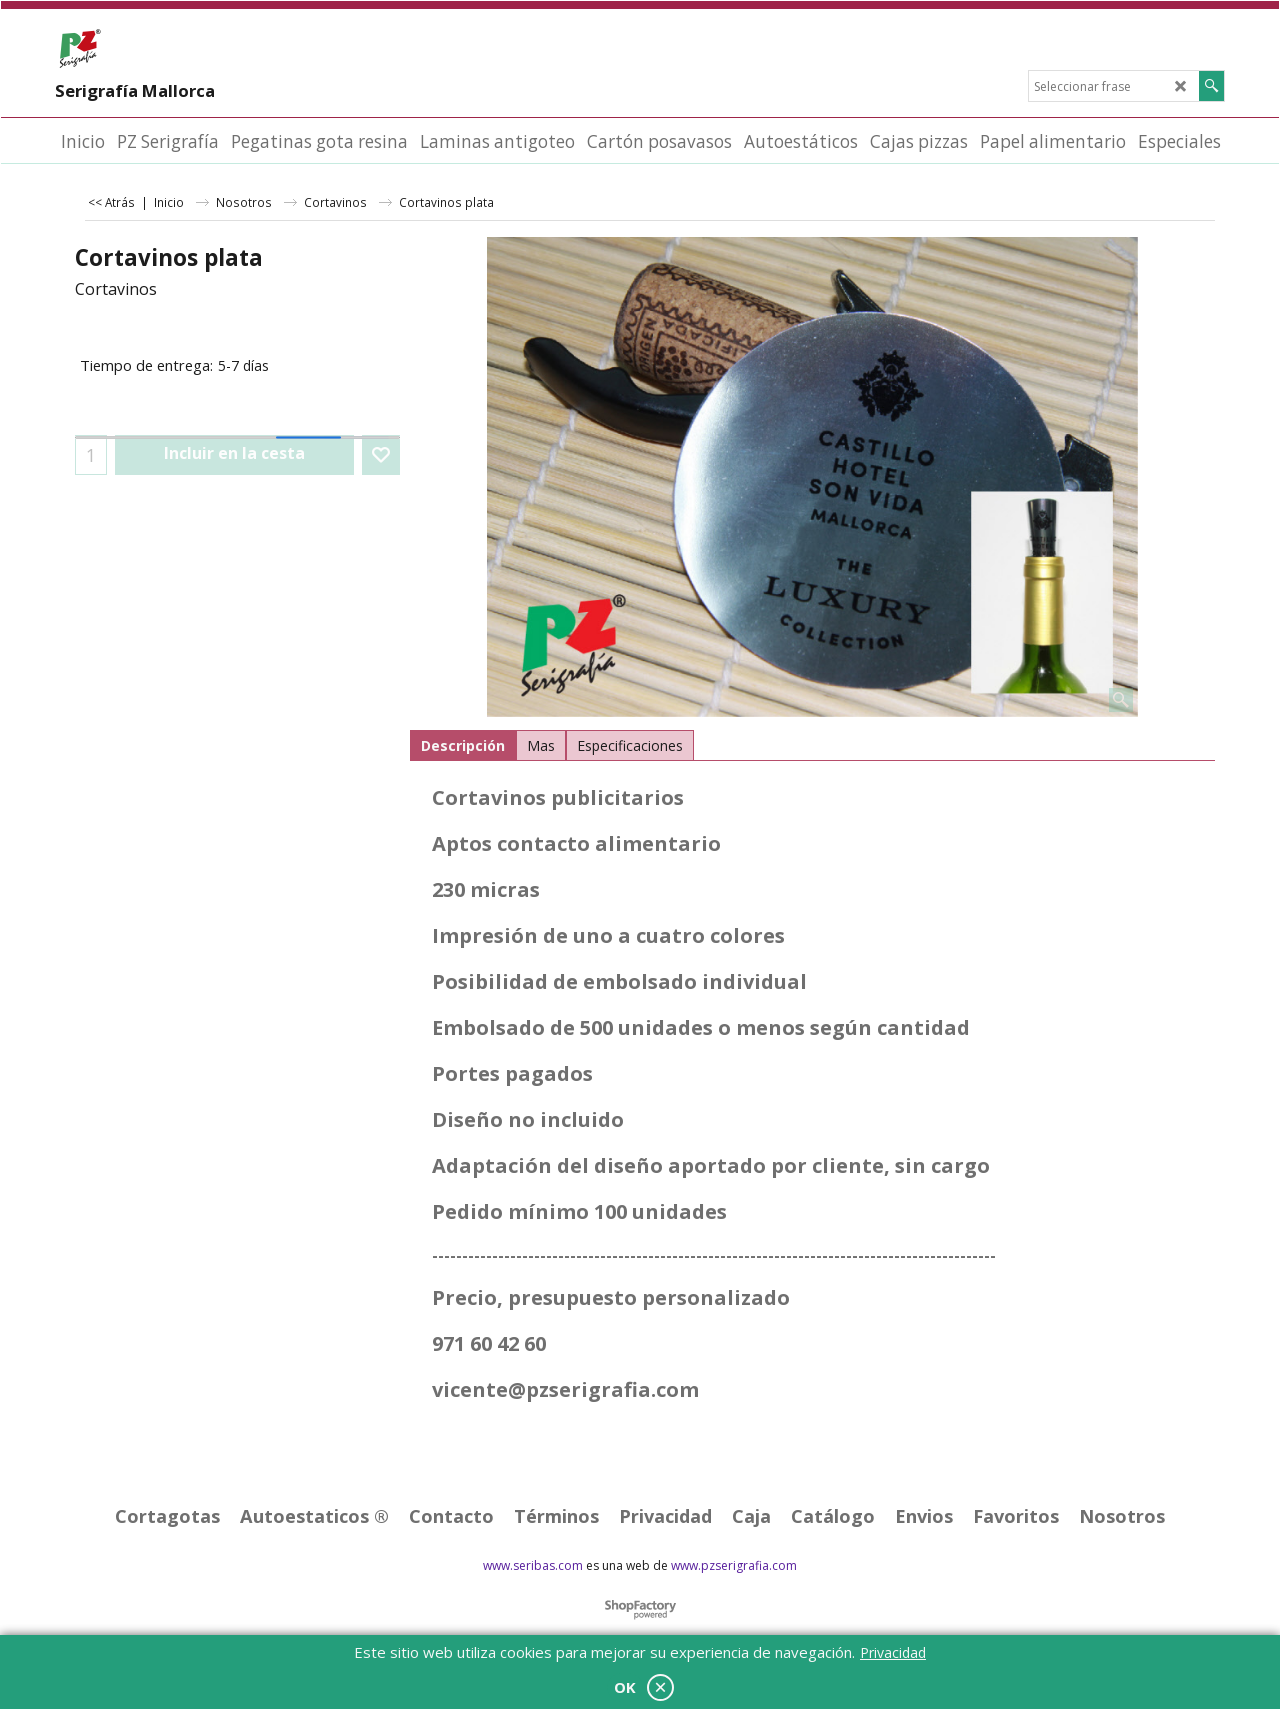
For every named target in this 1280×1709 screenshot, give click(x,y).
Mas (541, 745)
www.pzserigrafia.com (734, 1565)
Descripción (463, 745)
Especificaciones (630, 745)
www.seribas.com (533, 1565)
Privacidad (893, 1652)
